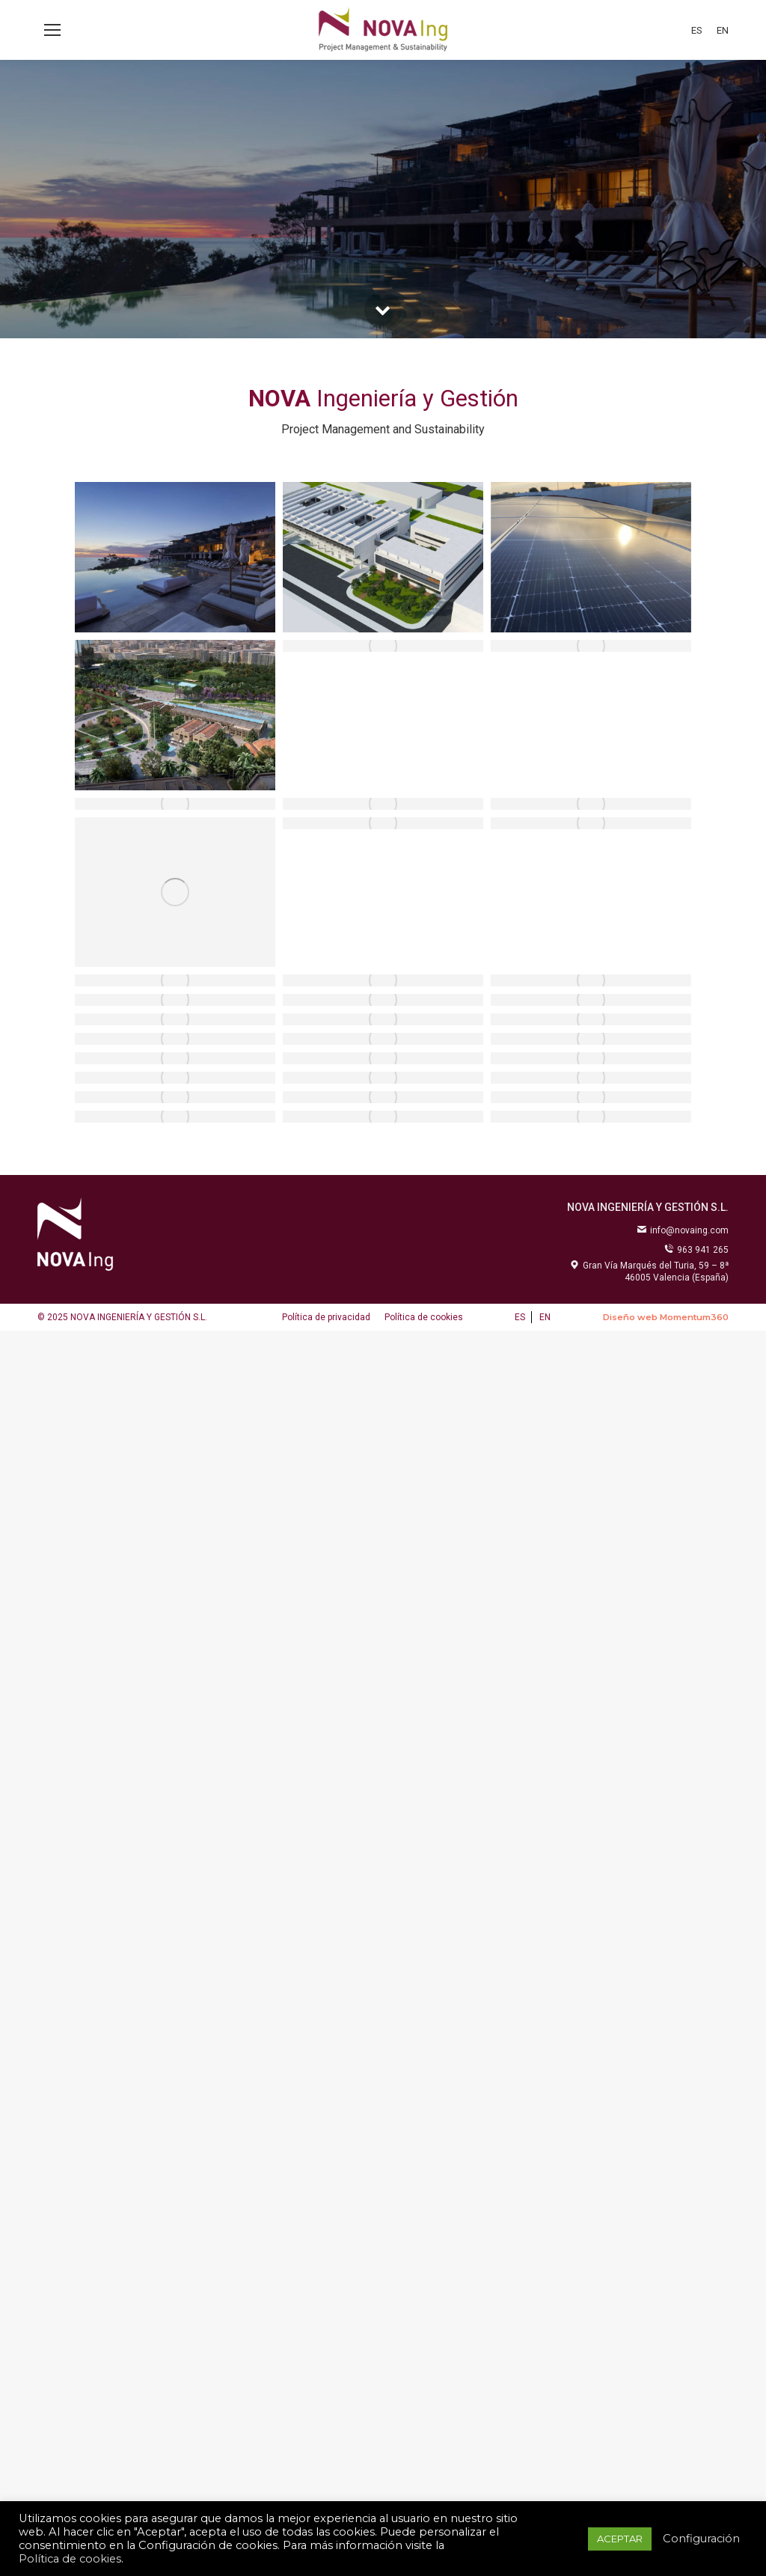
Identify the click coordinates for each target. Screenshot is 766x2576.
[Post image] (175, 557)
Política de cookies (70, 2559)
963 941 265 (696, 1250)
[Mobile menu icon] (52, 30)
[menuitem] (696, 30)
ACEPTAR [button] (620, 2539)
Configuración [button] (701, 2538)
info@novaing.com (683, 1230)
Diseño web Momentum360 (666, 1317)
